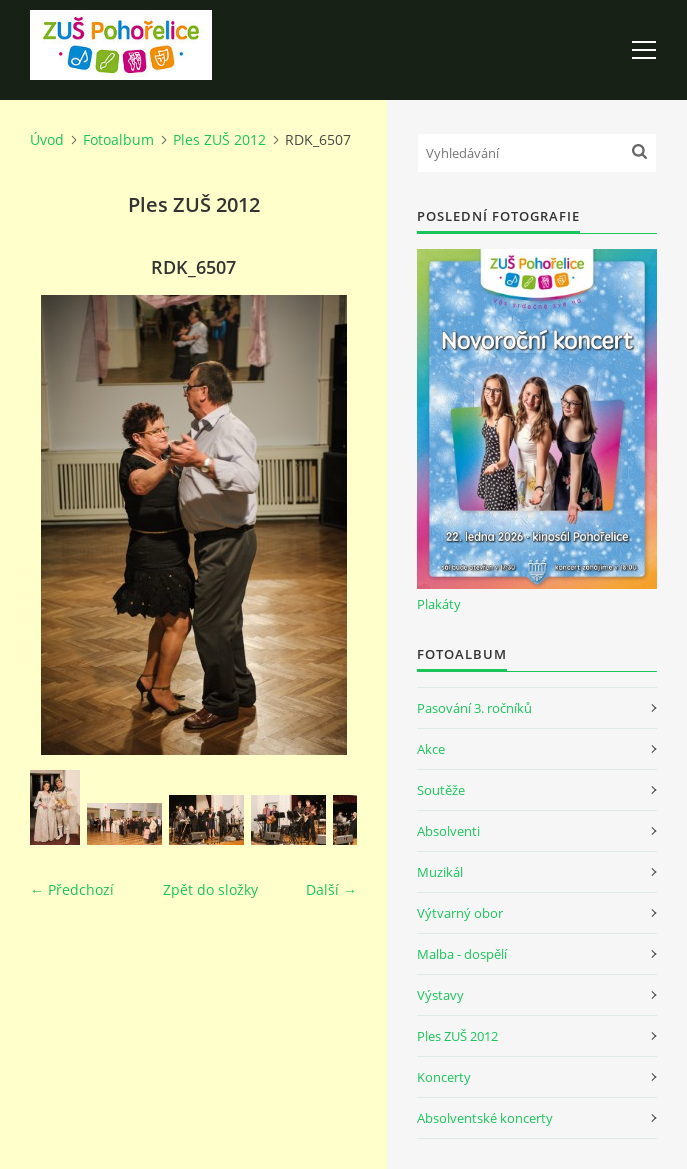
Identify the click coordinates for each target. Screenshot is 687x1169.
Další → (331, 889)
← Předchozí (72, 889)
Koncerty (444, 1077)
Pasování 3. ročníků (474, 708)
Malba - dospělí (462, 954)
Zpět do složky (210, 889)
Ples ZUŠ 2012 (219, 139)
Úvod (47, 139)
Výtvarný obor (460, 913)
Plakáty (439, 604)
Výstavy (440, 995)
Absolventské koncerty (485, 1118)
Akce (431, 749)
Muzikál (440, 872)
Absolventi (448, 831)
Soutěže (441, 790)
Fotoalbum (118, 139)
